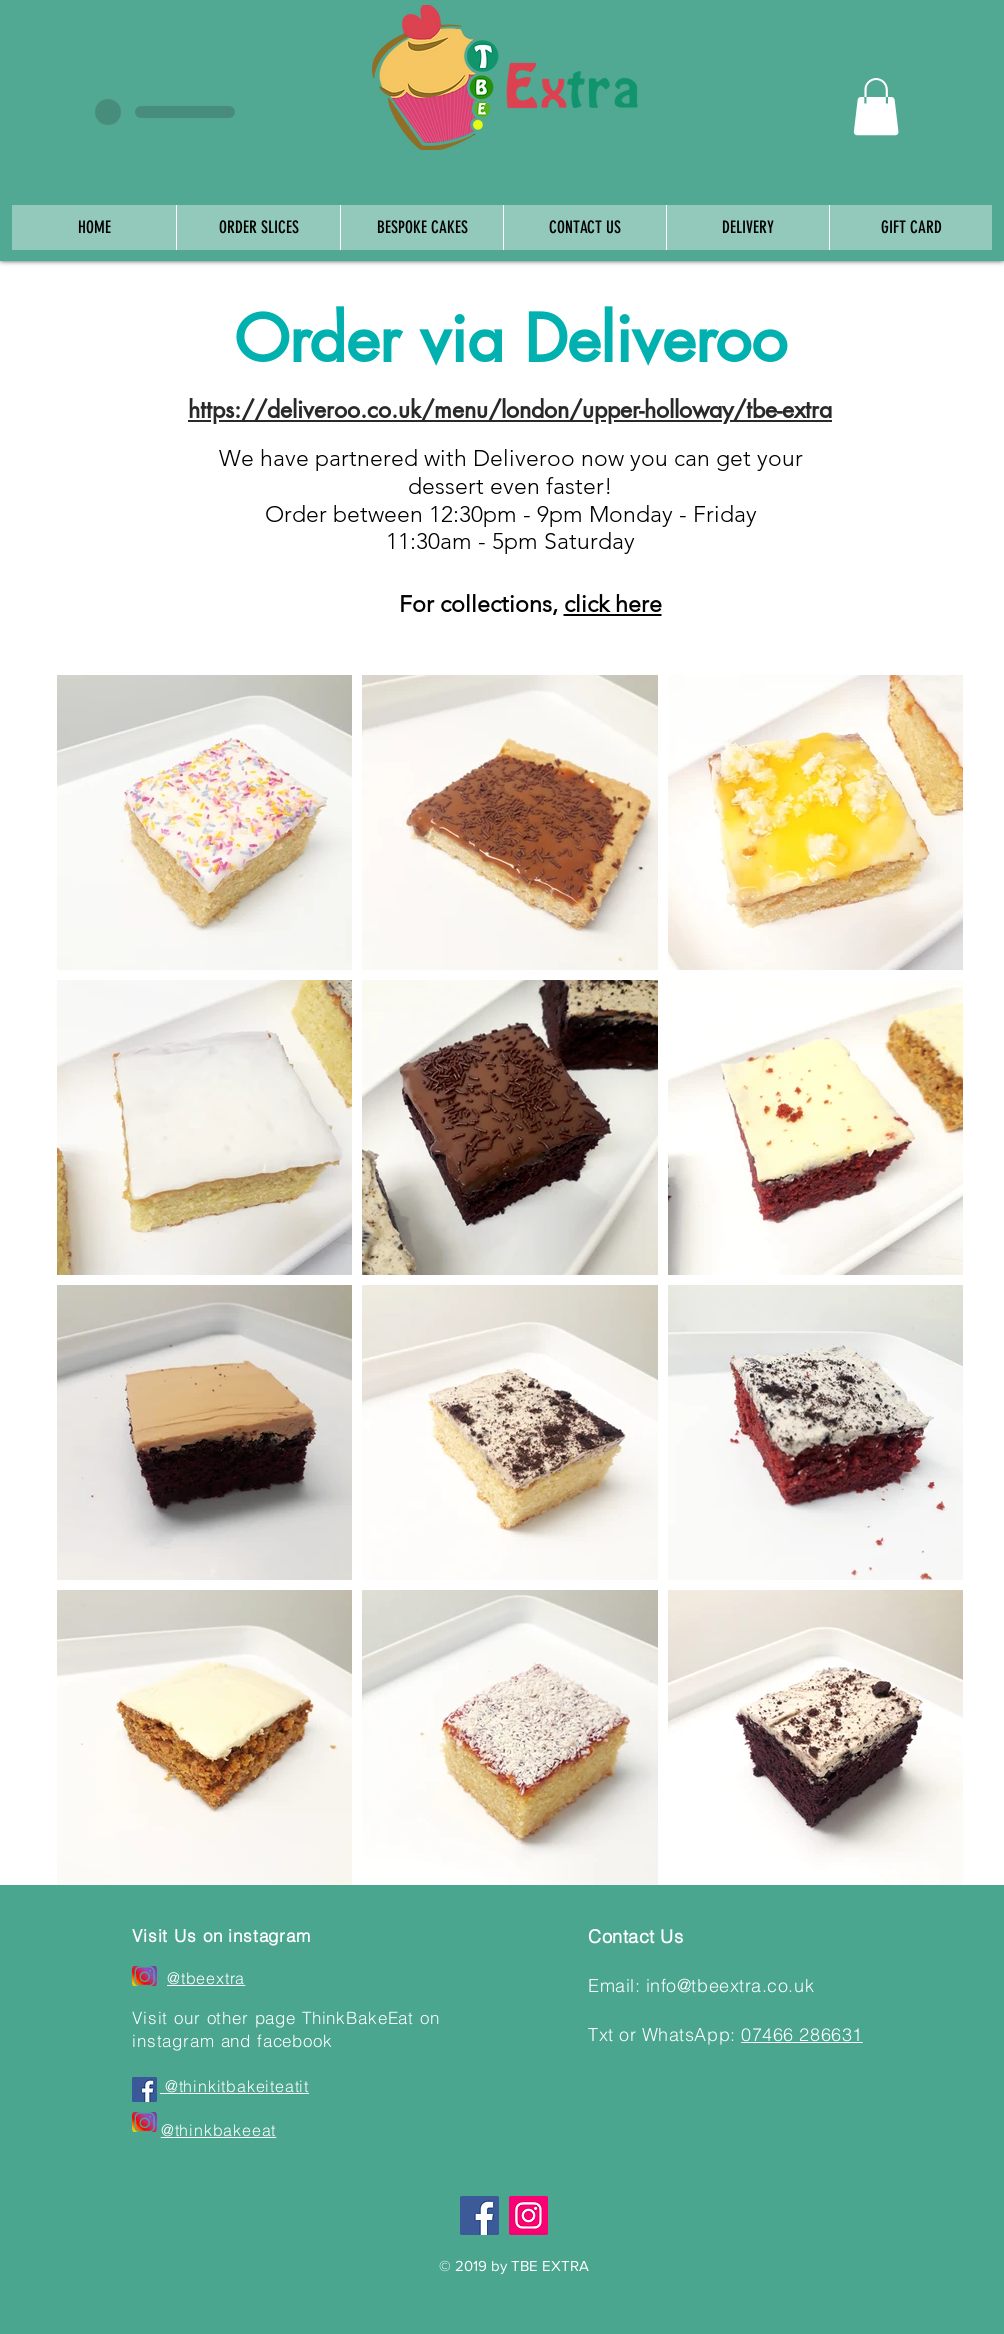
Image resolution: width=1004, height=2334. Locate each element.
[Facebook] (479, 2215)
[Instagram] (528, 2215)
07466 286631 (801, 2034)
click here (613, 604)
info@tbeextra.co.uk (730, 1985)
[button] (876, 106)
